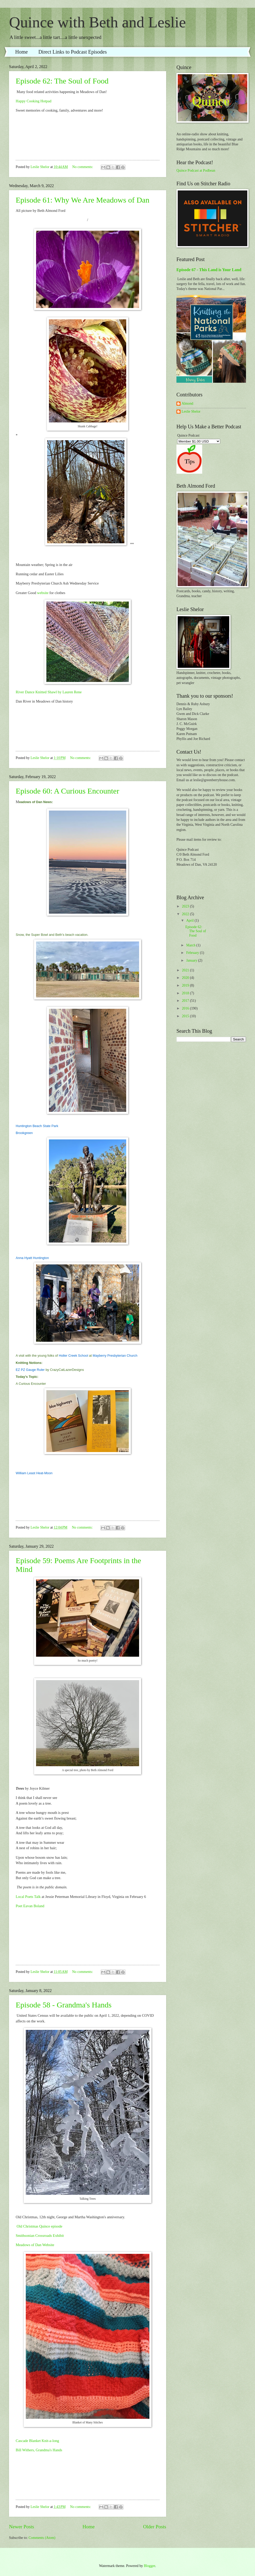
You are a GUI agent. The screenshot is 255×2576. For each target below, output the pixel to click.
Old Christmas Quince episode (39, 2226)
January (192, 960)
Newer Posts (21, 2526)
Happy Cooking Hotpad (33, 101)
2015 (186, 1016)
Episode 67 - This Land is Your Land (208, 270)
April (190, 920)
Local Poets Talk (28, 1897)
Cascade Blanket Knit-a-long (37, 2441)
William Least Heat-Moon (34, 1473)
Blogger (149, 2566)
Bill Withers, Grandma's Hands (39, 2450)
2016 (186, 1008)
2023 (186, 906)
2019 (186, 985)
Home (21, 52)
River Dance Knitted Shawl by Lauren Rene (49, 692)
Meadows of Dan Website (35, 2245)
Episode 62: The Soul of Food (62, 81)
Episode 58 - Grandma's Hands (64, 2004)
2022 (186, 914)
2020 (186, 978)
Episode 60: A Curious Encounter (67, 791)
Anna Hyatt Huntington (32, 1258)
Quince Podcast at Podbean (195, 170)
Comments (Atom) (42, 2538)
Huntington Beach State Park (37, 1126)
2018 (186, 993)
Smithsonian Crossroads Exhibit (40, 2235)
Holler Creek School (73, 1355)
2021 (186, 970)
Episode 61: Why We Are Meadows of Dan (82, 200)
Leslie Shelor (191, 411)
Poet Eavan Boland (30, 1906)
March (191, 945)
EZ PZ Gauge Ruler (30, 1370)
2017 (186, 1001)
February (193, 953)
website (42, 593)
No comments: (83, 167)
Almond (187, 403)
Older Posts (154, 2526)
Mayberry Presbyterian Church (115, 1355)
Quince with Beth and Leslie (97, 22)
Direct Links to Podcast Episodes (72, 52)
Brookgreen (24, 1133)
